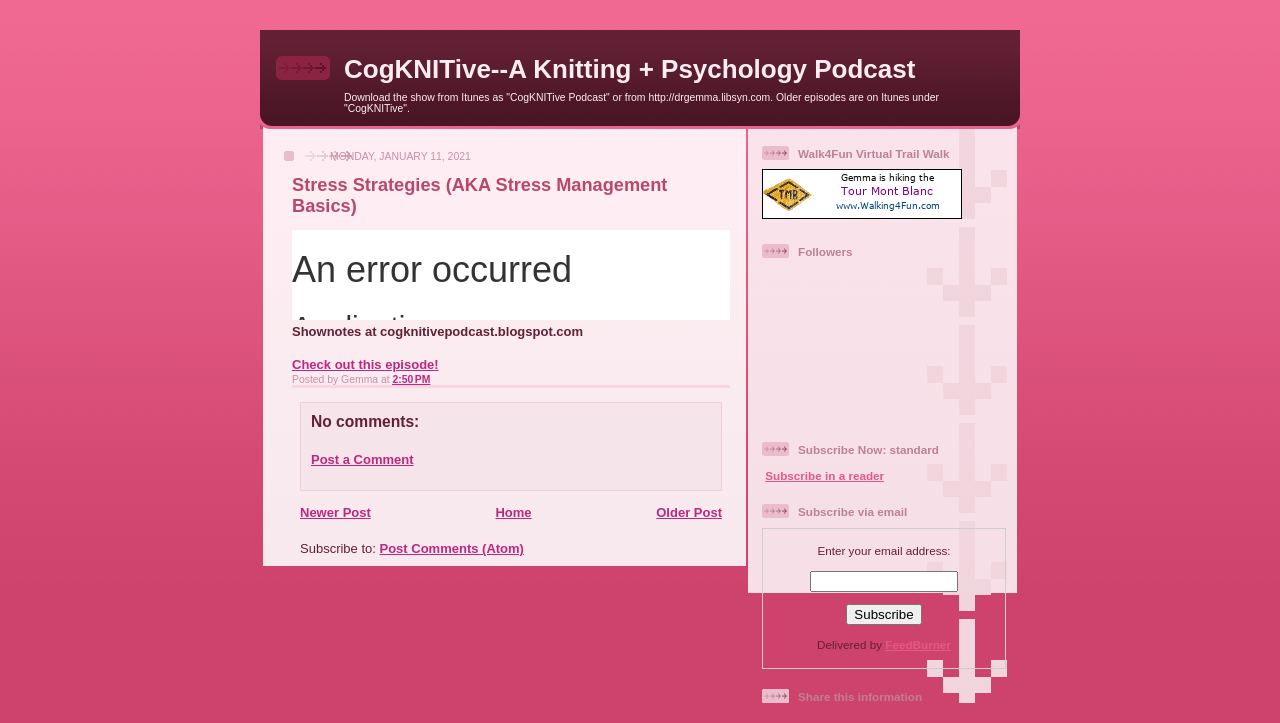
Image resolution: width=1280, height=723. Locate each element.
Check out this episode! (365, 364)
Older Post (689, 512)
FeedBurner (918, 644)
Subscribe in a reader (824, 475)
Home (513, 512)
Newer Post (335, 512)
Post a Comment (362, 459)
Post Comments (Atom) (452, 548)
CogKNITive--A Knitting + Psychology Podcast (629, 69)
